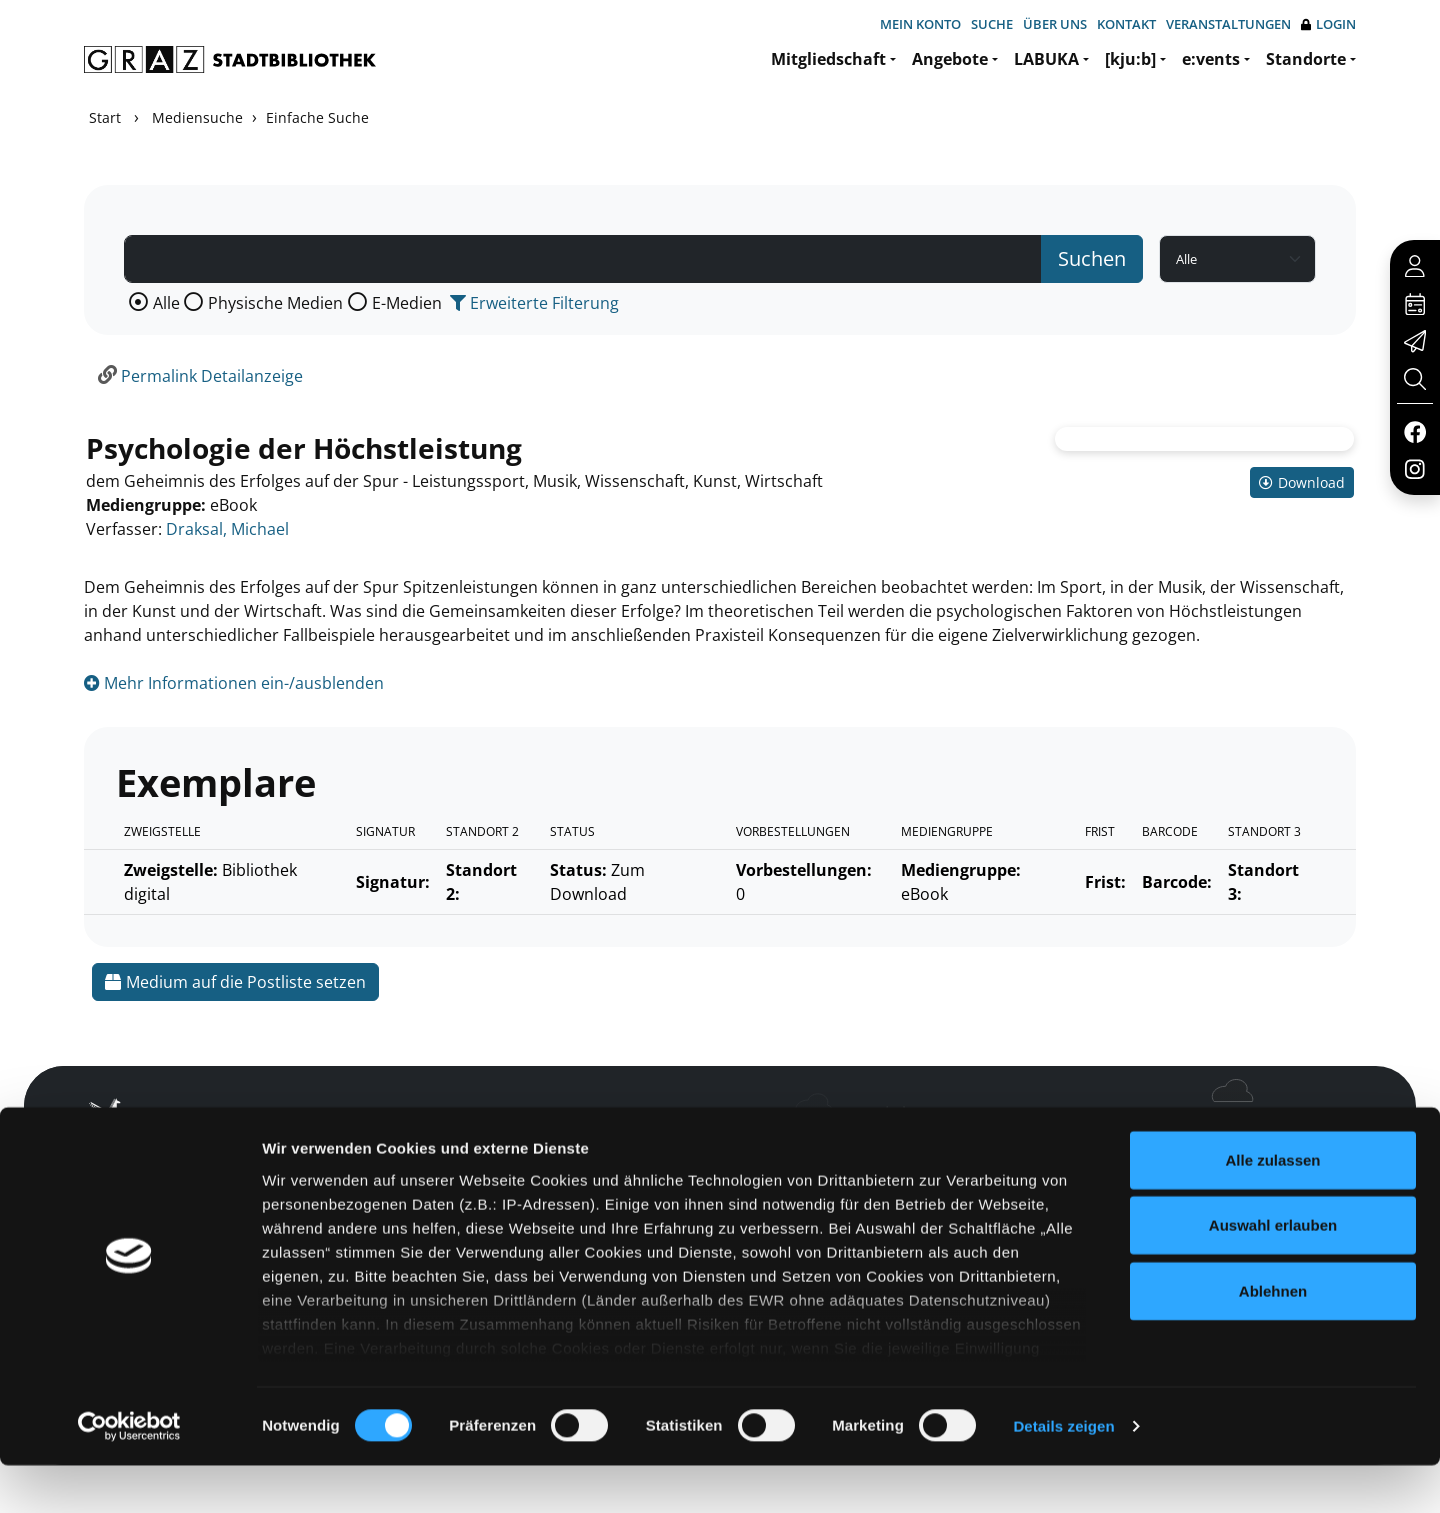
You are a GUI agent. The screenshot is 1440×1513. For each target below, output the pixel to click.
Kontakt (1126, 24)
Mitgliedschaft (828, 59)
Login (1328, 24)
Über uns (1055, 24)
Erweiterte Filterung (534, 303)
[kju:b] (1130, 59)
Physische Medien (275, 303)
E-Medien (407, 303)
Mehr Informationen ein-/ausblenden (234, 683)
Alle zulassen (1272, 1207)
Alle (166, 303)
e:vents (1211, 59)
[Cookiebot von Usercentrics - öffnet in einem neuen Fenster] (129, 1474)
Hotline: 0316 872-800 (1214, 1119)
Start (105, 117)
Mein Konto (920, 24)
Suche (992, 24)
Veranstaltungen (1228, 24)
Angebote (950, 59)
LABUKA (1046, 59)
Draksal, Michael (227, 529)
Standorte (1306, 59)
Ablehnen (1273, 1338)
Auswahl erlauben (1273, 1272)
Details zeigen (1063, 1473)
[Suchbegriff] (583, 259)
